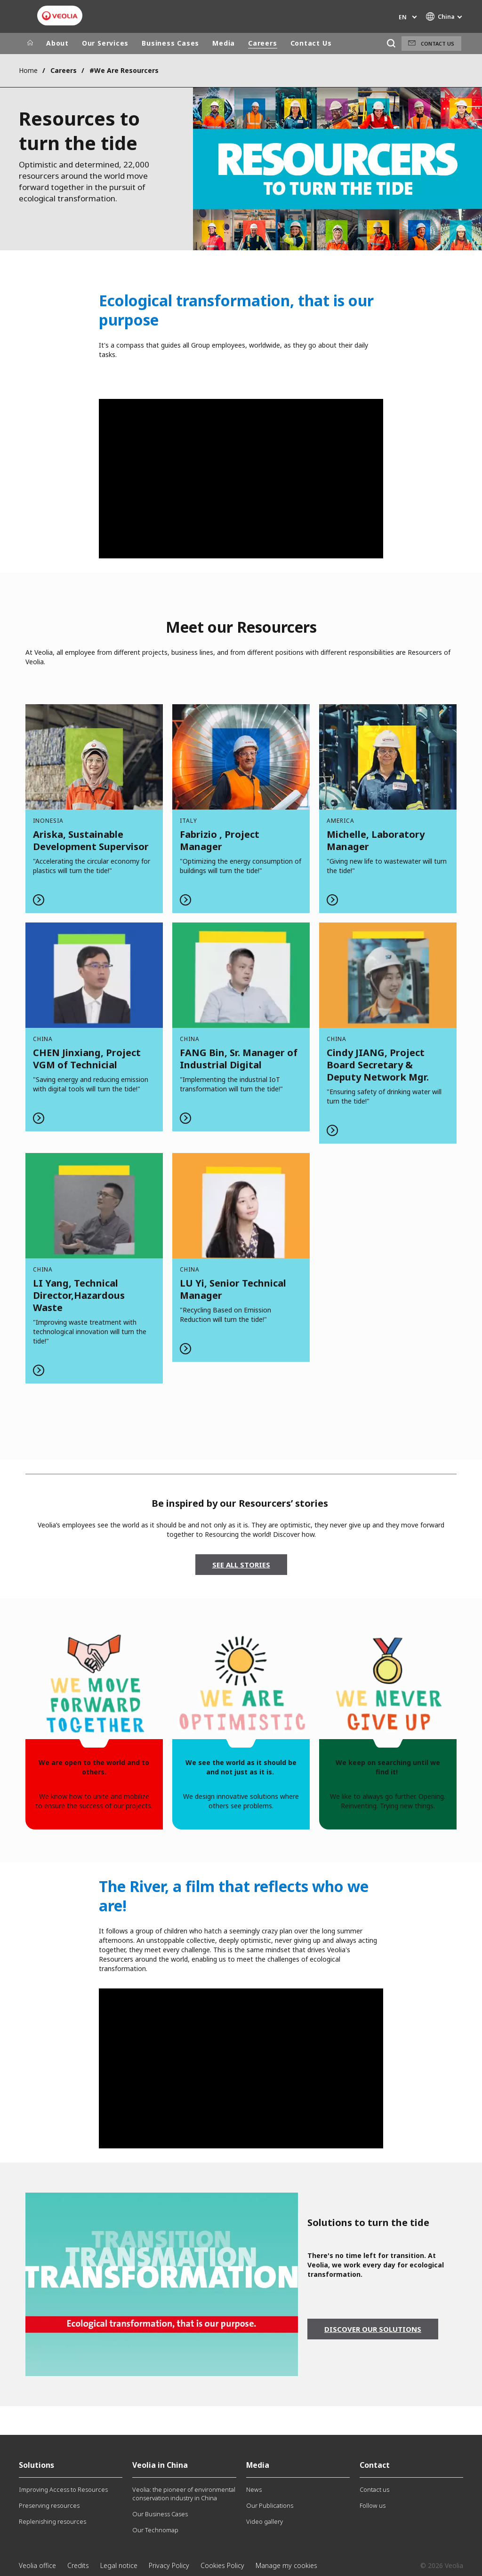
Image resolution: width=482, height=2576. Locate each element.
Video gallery (264, 2521)
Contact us (437, 43)
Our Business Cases (160, 2514)
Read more (94, 808)
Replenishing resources (52, 2521)
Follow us (373, 2505)
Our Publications (269, 2505)
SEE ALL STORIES (241, 1564)
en (403, 17)
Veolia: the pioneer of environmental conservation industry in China (183, 2493)
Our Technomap (155, 2530)
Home (28, 70)
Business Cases (170, 43)
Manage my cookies (286, 2565)
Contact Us (311, 43)
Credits (78, 2565)
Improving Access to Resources (63, 2489)
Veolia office (37, 2565)
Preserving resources (49, 2505)
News (254, 2489)
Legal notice (118, 2565)
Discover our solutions (372, 2329)
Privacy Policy (169, 2565)
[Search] (391, 43)
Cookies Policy (222, 2565)
